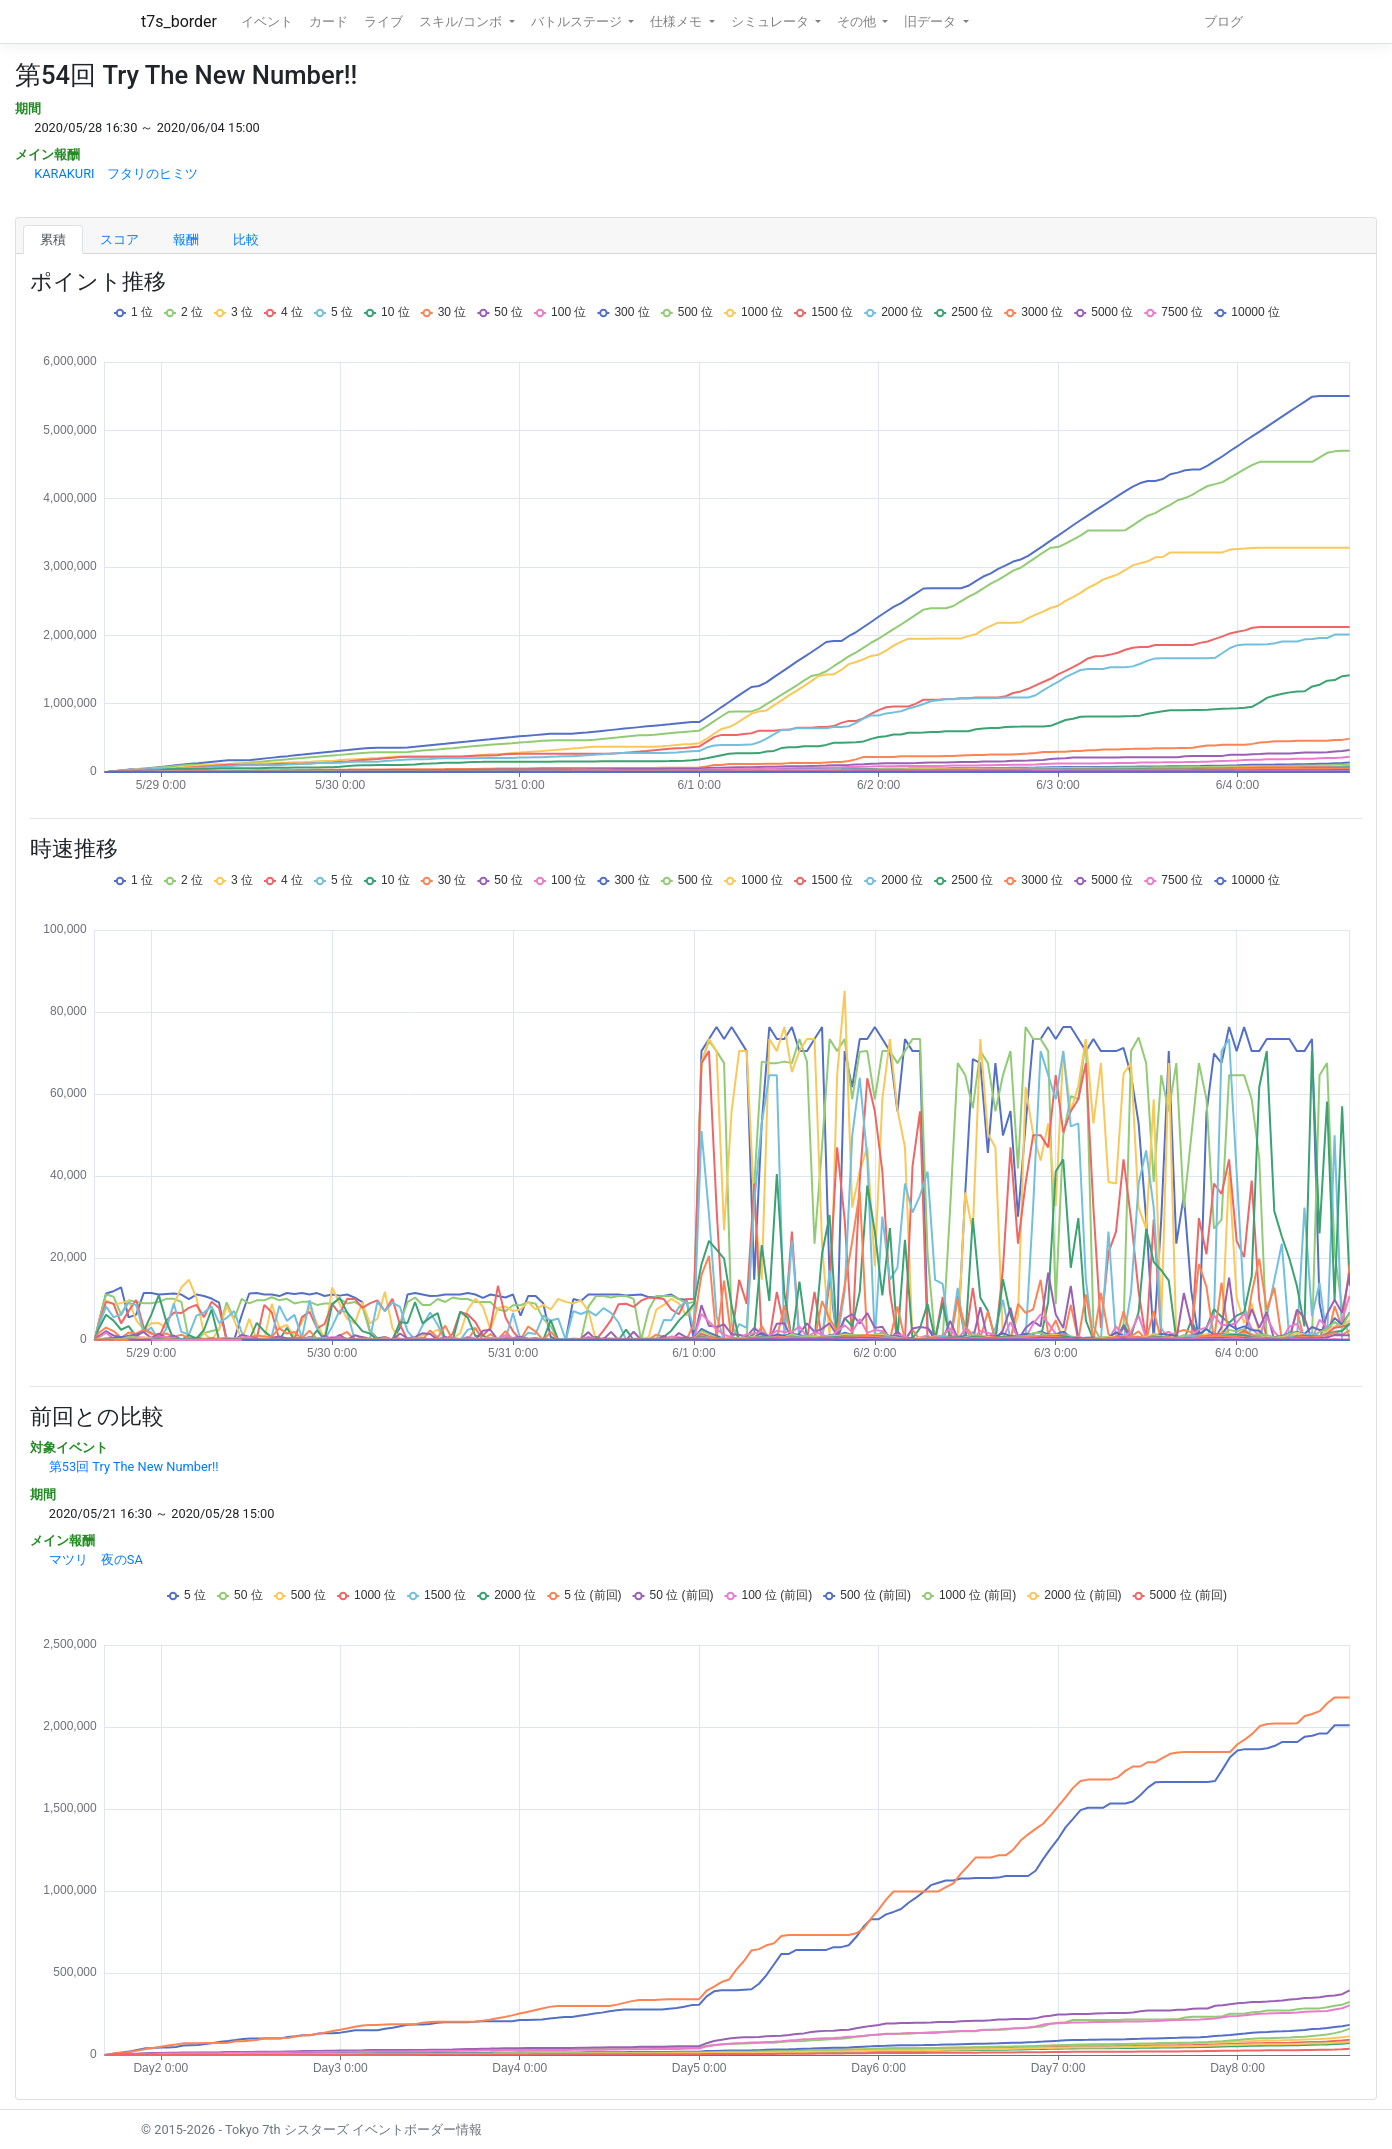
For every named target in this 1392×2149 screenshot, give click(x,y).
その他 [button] (858, 21)
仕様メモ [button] (677, 21)
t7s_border (179, 21)
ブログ (1223, 21)
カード (328, 21)
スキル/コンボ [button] (462, 21)
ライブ (383, 21)
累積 (53, 239)
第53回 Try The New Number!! (134, 1466)
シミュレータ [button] (771, 21)
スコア (119, 239)
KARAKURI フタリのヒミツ (116, 173)
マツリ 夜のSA (96, 1559)
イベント (267, 21)
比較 (246, 239)
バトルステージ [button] (578, 21)
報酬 (186, 239)
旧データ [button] (931, 21)
